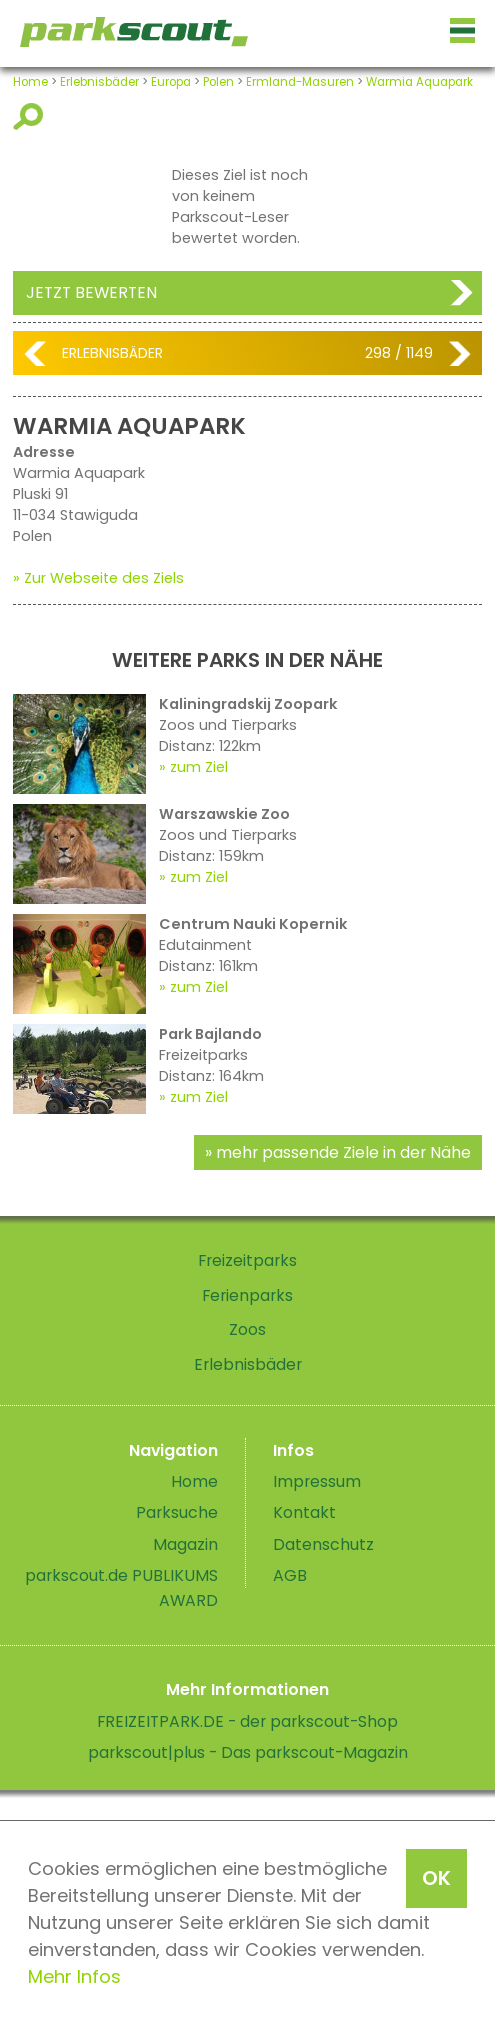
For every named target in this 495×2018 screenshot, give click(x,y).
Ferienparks (247, 1295)
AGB (290, 1575)
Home (30, 82)
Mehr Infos (74, 1976)
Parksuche (177, 1512)
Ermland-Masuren (300, 82)
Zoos (247, 1329)
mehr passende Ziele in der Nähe (343, 1152)
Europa (171, 82)
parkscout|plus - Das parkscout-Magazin (248, 1752)
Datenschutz (323, 1544)
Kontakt (304, 1512)
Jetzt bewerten (91, 292)
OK (436, 1878)
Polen (218, 82)
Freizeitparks (247, 1260)
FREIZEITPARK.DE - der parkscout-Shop (247, 1721)
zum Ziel (199, 767)
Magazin (185, 1544)
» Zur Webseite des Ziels (98, 578)
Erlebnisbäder (99, 82)
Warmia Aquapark (419, 82)
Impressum (317, 1481)
